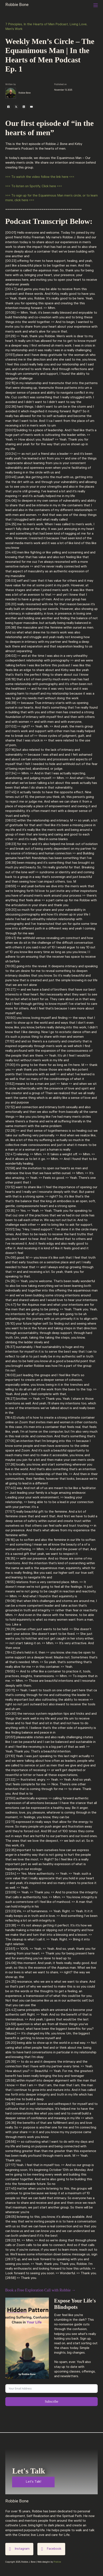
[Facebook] (8, 107)
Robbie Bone (16, 5)
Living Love (78, 25)
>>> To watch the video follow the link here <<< (39, 177)
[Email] (31, 107)
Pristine (57, 2562)
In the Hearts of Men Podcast (46, 25)
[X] (16, 107)
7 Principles (13, 25)
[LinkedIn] (24, 107)
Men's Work (14, 29)
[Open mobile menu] (95, 5)
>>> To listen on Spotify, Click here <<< (33, 186)
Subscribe (51, 2401)
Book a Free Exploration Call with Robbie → (40, 2290)
